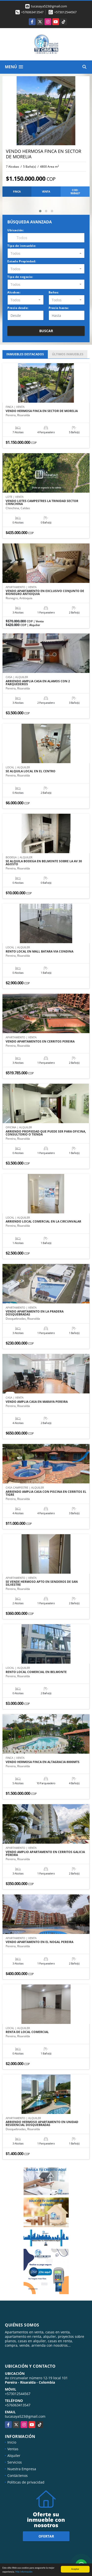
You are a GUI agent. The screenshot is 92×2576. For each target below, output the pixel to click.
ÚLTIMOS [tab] (67, 354)
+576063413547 (32, 12)
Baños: (54, 292)
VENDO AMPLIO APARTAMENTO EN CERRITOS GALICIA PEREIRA (45, 1853)
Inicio (11, 2442)
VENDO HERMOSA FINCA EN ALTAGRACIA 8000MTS (42, 1762)
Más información (23, 2572)
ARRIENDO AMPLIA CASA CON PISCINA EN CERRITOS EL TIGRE (46, 1493)
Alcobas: (13, 292)
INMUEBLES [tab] (25, 354)
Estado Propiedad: (21, 261)
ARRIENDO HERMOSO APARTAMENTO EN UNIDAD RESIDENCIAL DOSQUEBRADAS (42, 2123)
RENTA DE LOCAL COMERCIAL (27, 2032)
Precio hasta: (59, 308)
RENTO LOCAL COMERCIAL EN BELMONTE (36, 1672)
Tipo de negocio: (20, 277)
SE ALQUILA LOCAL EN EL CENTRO (30, 771)
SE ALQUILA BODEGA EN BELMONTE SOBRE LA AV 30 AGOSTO (44, 863)
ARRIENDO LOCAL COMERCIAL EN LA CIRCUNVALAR (43, 1221)
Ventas (12, 2449)
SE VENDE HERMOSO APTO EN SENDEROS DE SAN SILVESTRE (42, 1583)
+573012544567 (65, 12)
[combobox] (46, 253)
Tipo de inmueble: (21, 246)
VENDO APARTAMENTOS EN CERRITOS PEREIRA (40, 1041)
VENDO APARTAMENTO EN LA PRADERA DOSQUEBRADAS (35, 1313)
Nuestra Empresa (21, 2469)
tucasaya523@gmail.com (25, 2416)
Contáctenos (17, 2475)
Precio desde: (17, 308)
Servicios (14, 2462)
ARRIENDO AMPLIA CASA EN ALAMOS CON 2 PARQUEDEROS (38, 683)
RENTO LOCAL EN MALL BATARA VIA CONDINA (39, 951)
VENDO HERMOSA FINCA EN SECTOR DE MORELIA (43, 154)
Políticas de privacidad (25, 2482)
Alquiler (13, 2455)
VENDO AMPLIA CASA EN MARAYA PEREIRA (37, 1401)
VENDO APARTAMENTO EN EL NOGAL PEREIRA (39, 1942)
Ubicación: (15, 230)
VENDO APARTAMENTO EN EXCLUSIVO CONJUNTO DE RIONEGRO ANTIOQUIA (45, 592)
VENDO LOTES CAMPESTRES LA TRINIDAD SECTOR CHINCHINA (42, 502)
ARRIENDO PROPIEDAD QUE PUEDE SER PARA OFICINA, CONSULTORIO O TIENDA (46, 1133)
